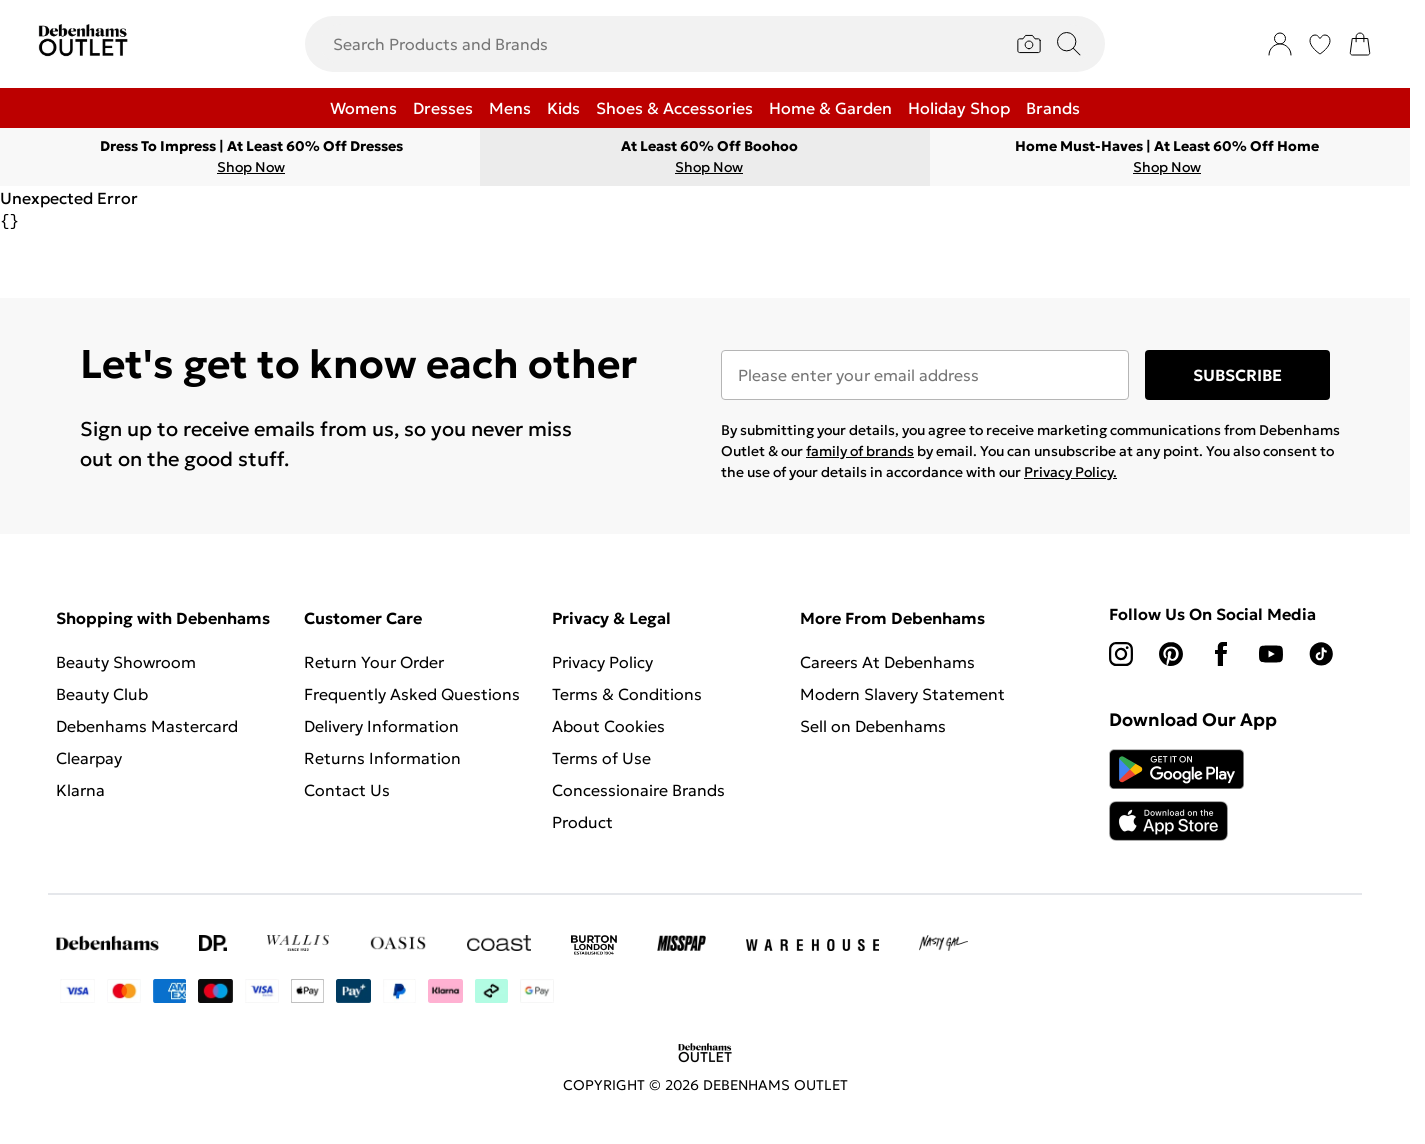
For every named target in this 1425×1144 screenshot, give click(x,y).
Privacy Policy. (1070, 472)
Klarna (80, 790)
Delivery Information (381, 726)
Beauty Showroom (126, 662)
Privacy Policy (602, 662)
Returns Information (382, 758)
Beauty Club (102, 694)
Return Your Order (374, 662)
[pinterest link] (1171, 654)
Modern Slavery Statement (902, 694)
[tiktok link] (1321, 654)
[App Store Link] (1176, 795)
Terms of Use (601, 758)
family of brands (860, 451)
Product (582, 822)
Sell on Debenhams (873, 726)
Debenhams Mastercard (147, 726)
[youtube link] (1271, 654)
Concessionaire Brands (638, 790)
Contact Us (347, 790)
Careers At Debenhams (887, 662)
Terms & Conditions (627, 694)
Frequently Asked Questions (412, 694)
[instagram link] (1121, 654)
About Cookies (608, 726)
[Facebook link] (1221, 654)
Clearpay (89, 758)
